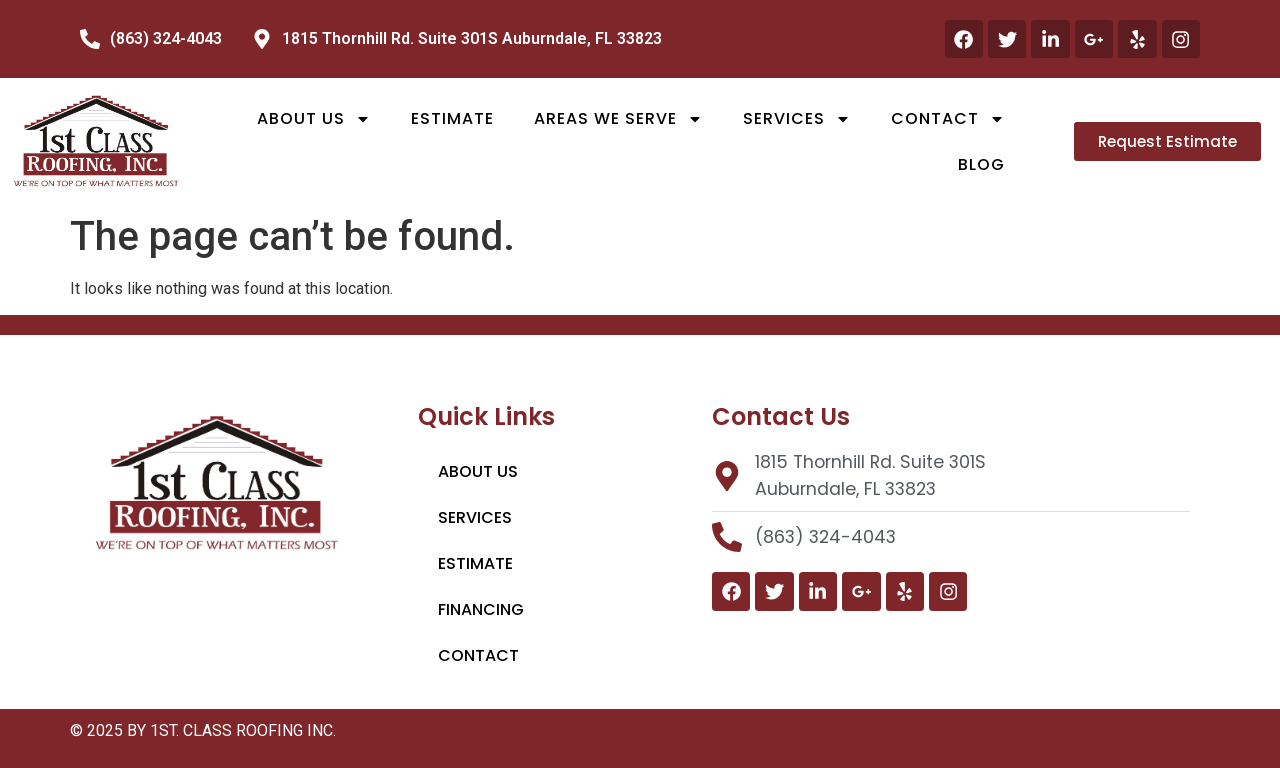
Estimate (452, 118)
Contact (948, 119)
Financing (481, 609)
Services (797, 119)
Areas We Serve (618, 119)
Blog (981, 164)
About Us (314, 119)
